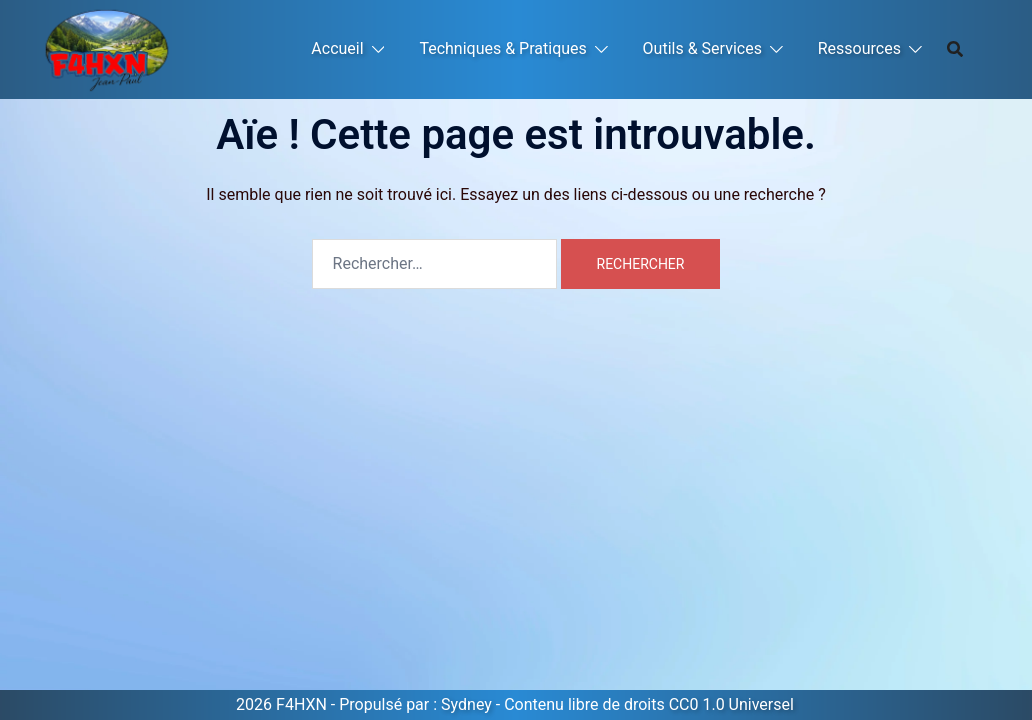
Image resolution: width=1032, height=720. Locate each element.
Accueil (337, 48)
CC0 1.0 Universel (731, 704)
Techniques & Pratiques (502, 48)
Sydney (466, 704)
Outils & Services (702, 48)
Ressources (859, 48)
